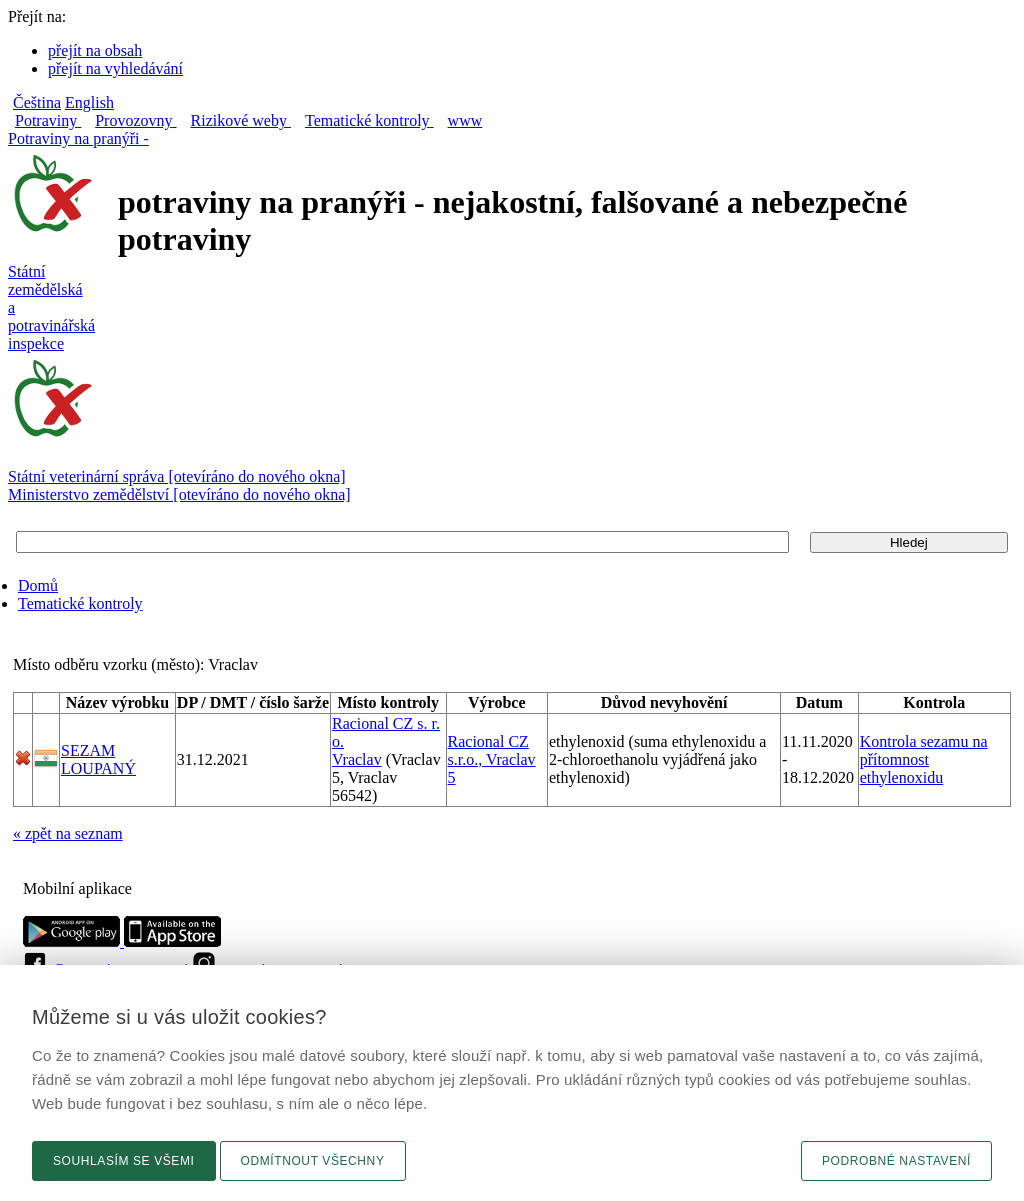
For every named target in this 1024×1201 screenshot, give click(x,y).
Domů (38, 585)
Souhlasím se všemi (124, 1161)
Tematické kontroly (80, 603)
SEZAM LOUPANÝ (98, 759)
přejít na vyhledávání (115, 68)
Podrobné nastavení (896, 1161)
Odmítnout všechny (313, 1161)
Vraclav (357, 759)
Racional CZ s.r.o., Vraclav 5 (492, 759)
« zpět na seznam (68, 833)
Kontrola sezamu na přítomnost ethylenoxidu (924, 759)
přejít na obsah (95, 50)
